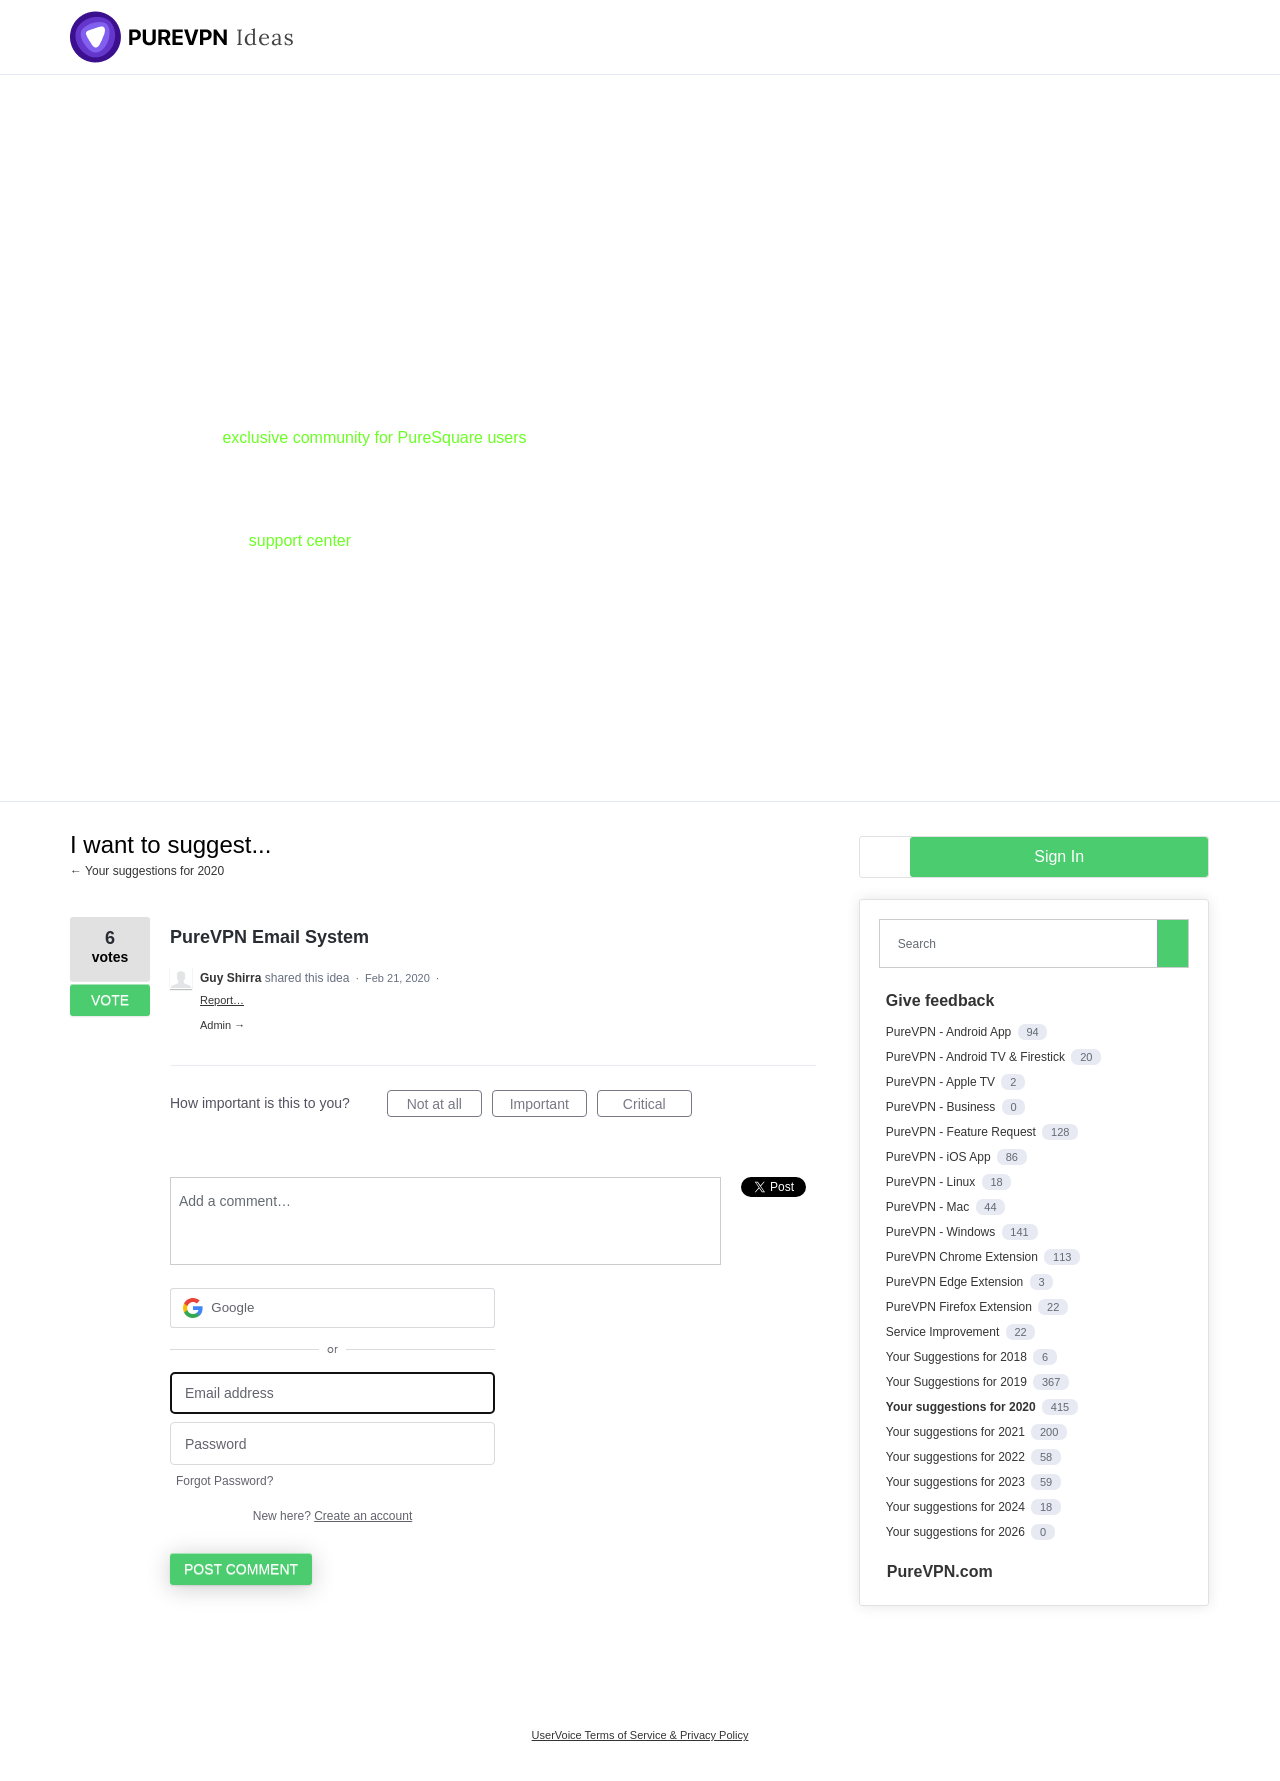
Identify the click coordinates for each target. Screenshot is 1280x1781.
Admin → (222, 1025)
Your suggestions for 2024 (957, 1507)
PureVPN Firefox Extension (960, 1307)
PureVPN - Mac (929, 1207)
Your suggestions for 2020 (962, 1407)
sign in (1059, 856)
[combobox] (1023, 943)
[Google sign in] (332, 1308)
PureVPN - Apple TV (942, 1082)
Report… (222, 1000)
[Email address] (332, 1393)
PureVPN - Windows (942, 1232)
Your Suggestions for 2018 (958, 1357)
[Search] (1173, 943)
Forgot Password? (224, 1481)
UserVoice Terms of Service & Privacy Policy (640, 1735)
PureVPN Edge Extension (956, 1282)
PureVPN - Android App (950, 1032)
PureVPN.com (940, 1571)
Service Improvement (944, 1332)
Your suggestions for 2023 (957, 1482)
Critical (657, 1107)
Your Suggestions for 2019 (958, 1382)
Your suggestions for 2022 (957, 1457)
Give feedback (940, 1000)
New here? (332, 1516)
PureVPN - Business (942, 1107)
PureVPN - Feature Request (962, 1132)
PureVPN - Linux (932, 1182)
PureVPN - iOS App (940, 1157)
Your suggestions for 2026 (957, 1532)
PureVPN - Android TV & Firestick (977, 1057)
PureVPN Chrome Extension (963, 1257)
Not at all (444, 1107)
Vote (110, 1000)
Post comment (241, 1569)
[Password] (332, 1443)
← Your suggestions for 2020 (147, 871)
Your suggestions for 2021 (957, 1432)
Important (548, 1107)
